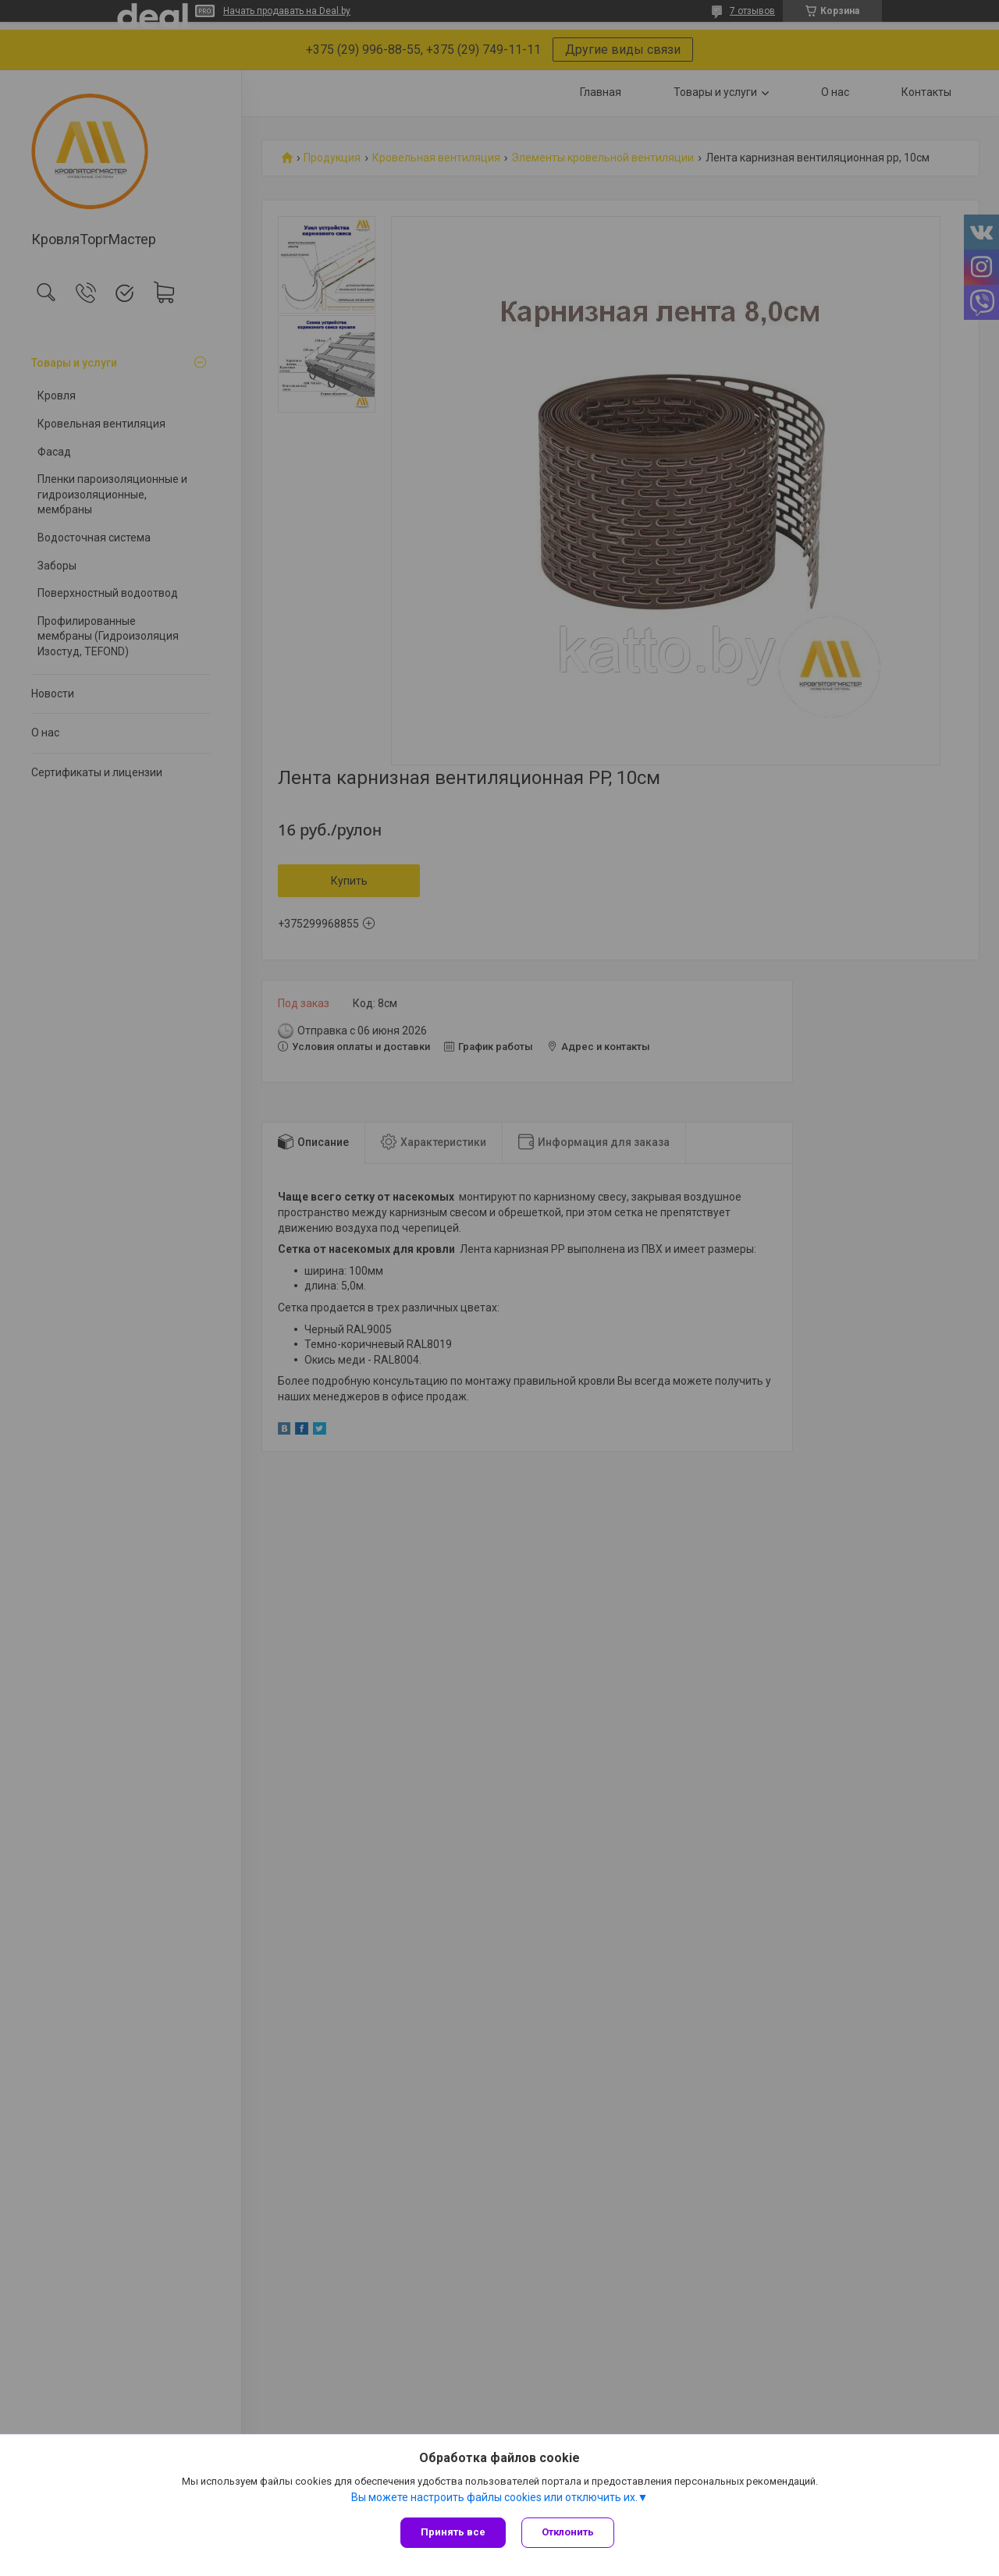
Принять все (453, 2532)
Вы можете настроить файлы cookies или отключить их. (494, 2497)
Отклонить (568, 2532)
